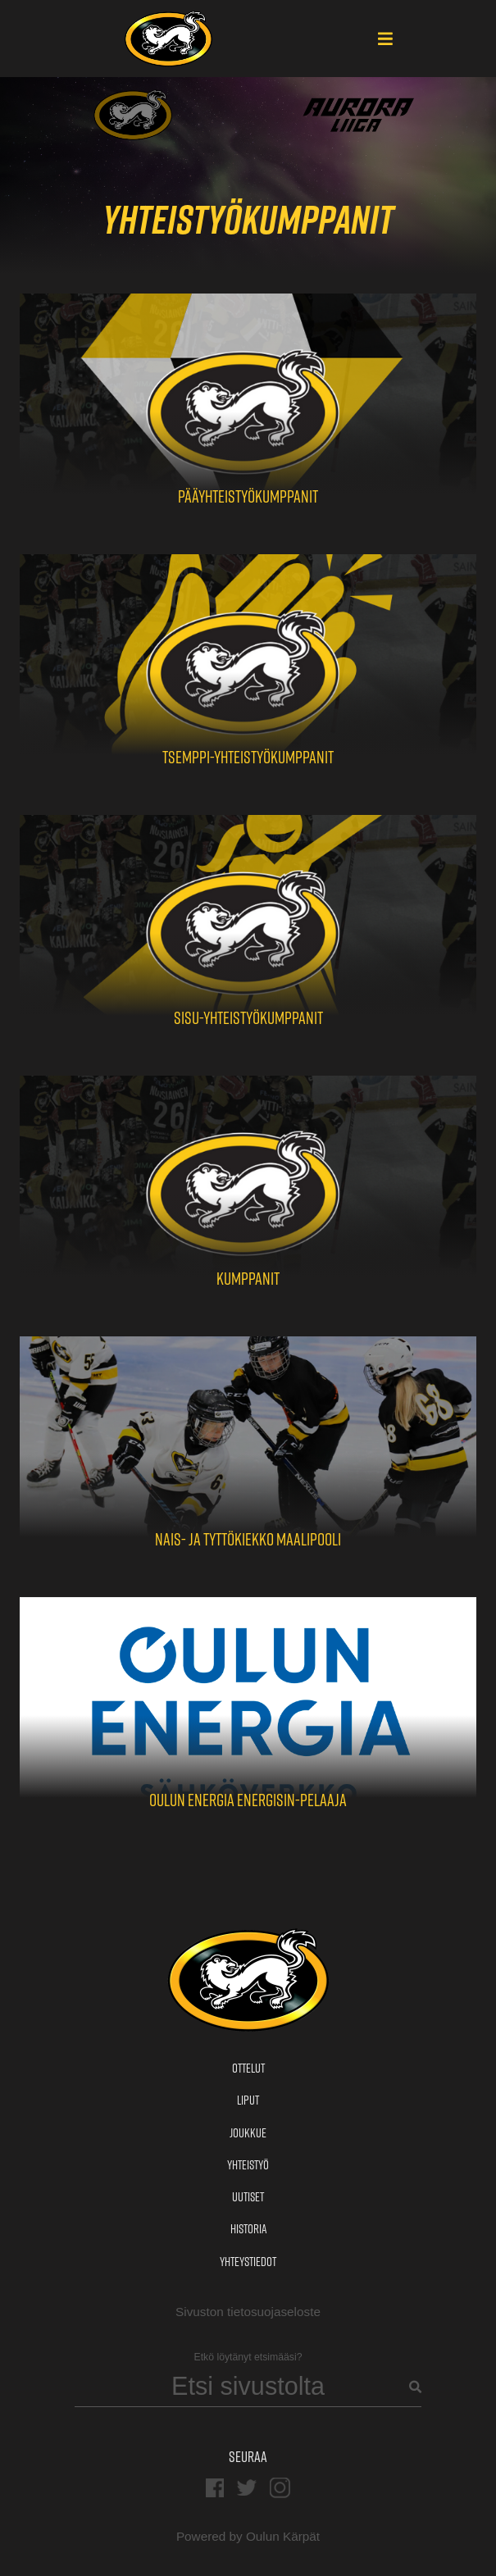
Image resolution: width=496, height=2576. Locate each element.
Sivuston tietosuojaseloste (248, 2312)
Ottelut (248, 2068)
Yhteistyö (248, 2164)
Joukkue (248, 2132)
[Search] (248, 2387)
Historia (248, 2228)
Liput (248, 2100)
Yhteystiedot (248, 2261)
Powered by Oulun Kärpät (248, 2536)
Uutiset (248, 2196)
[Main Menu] (385, 40)
